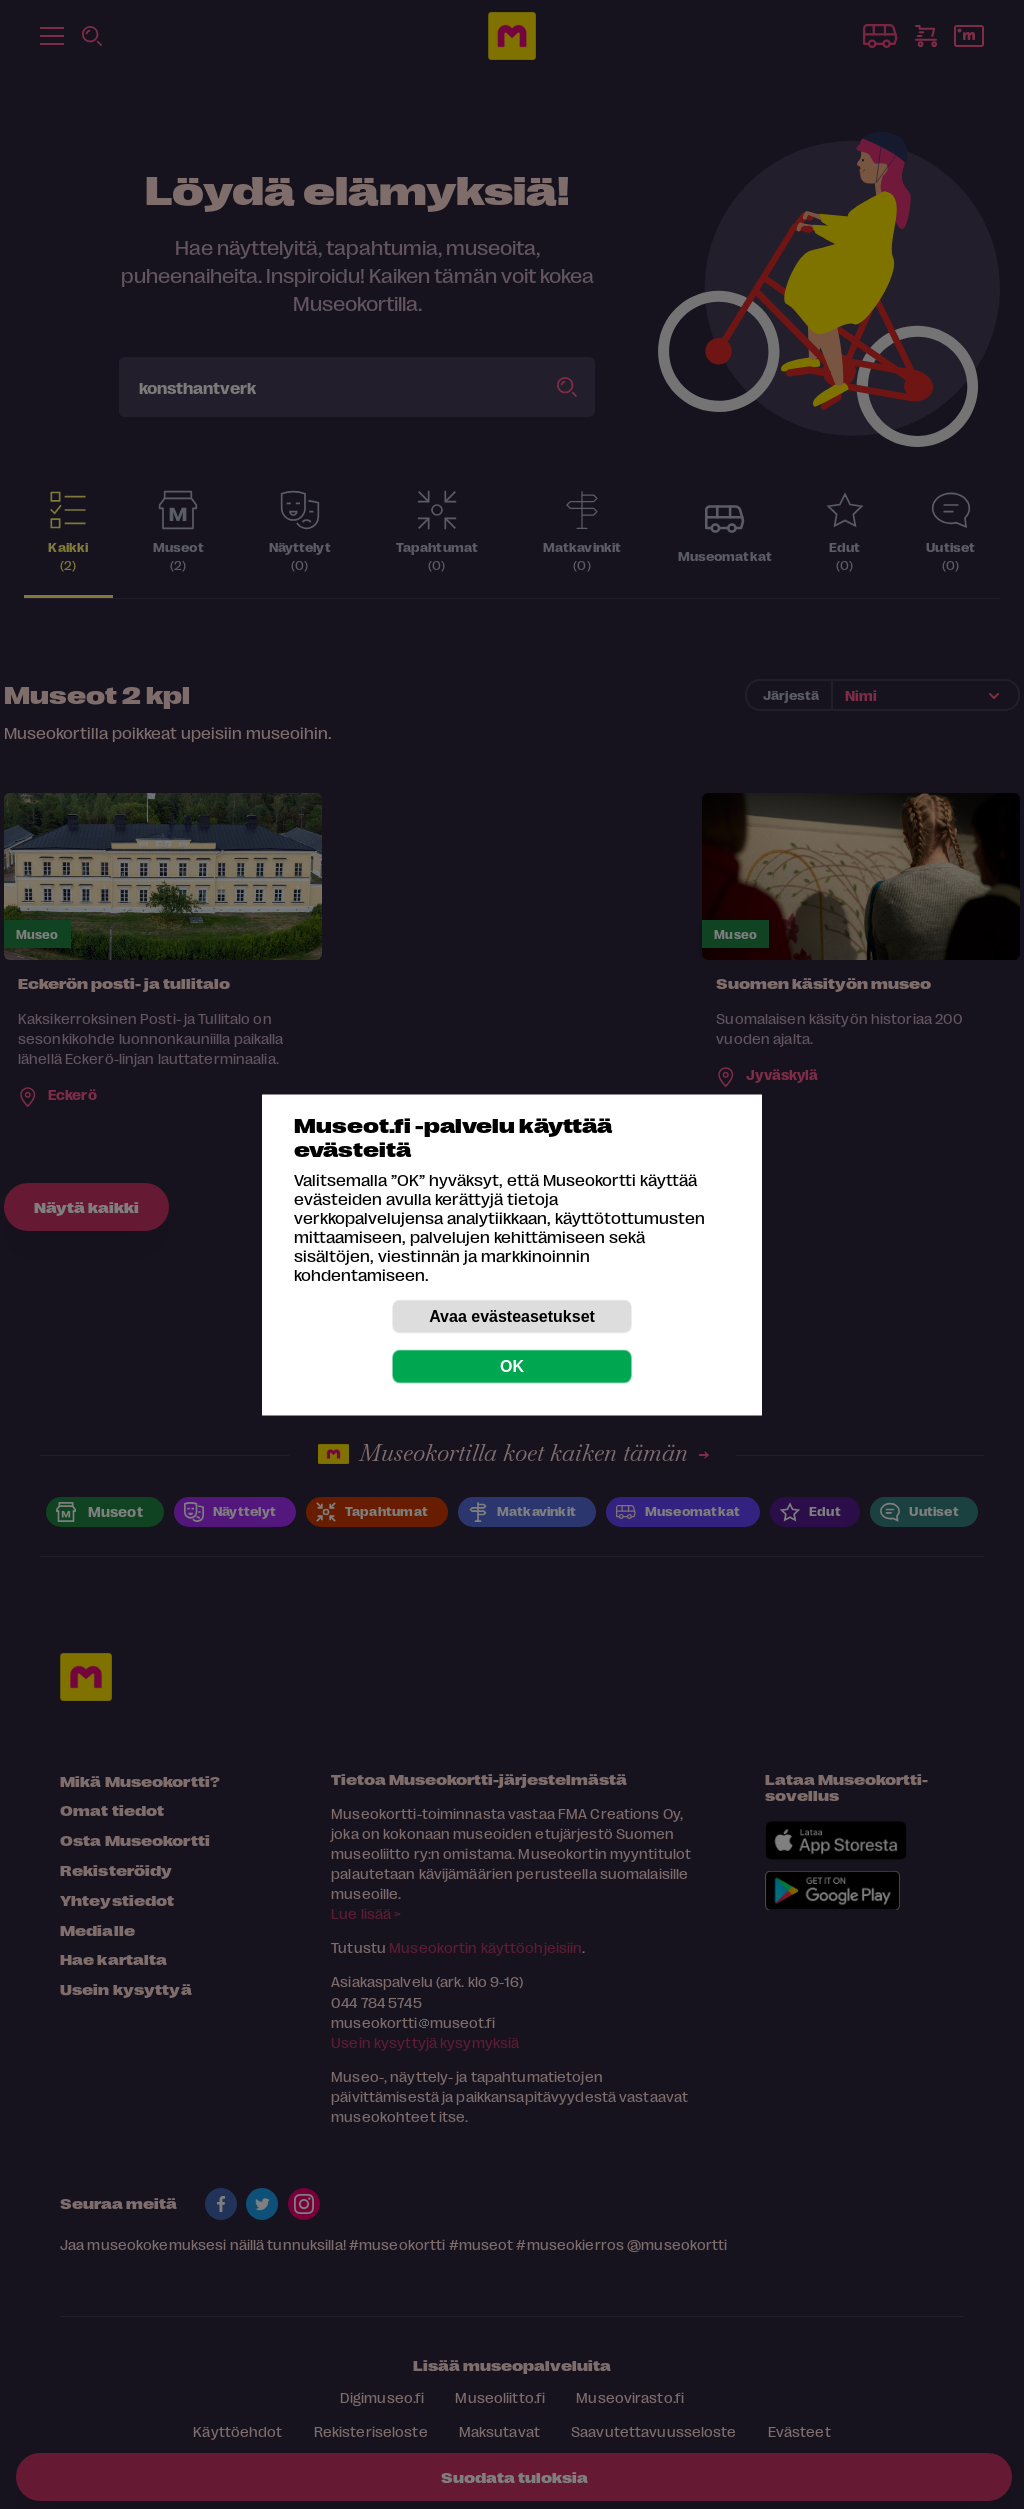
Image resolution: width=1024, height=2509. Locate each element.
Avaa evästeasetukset (512, 1315)
